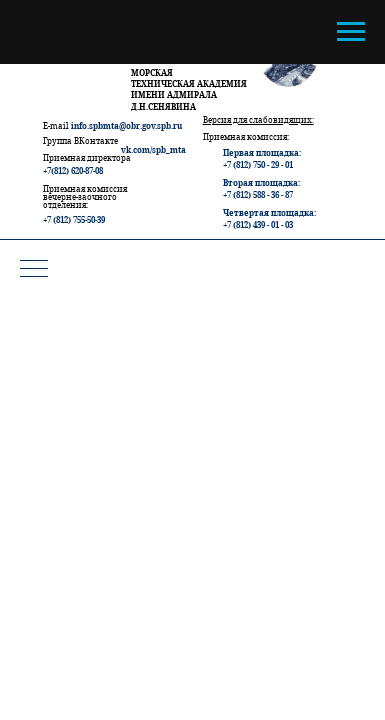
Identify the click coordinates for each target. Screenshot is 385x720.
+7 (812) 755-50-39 (74, 219)
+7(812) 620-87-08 (73, 170)
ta (182, 149)
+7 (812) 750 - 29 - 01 (258, 164)
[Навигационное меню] (351, 32)
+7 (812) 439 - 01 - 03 (258, 224)
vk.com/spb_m (149, 149)
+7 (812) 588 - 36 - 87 (258, 194)
